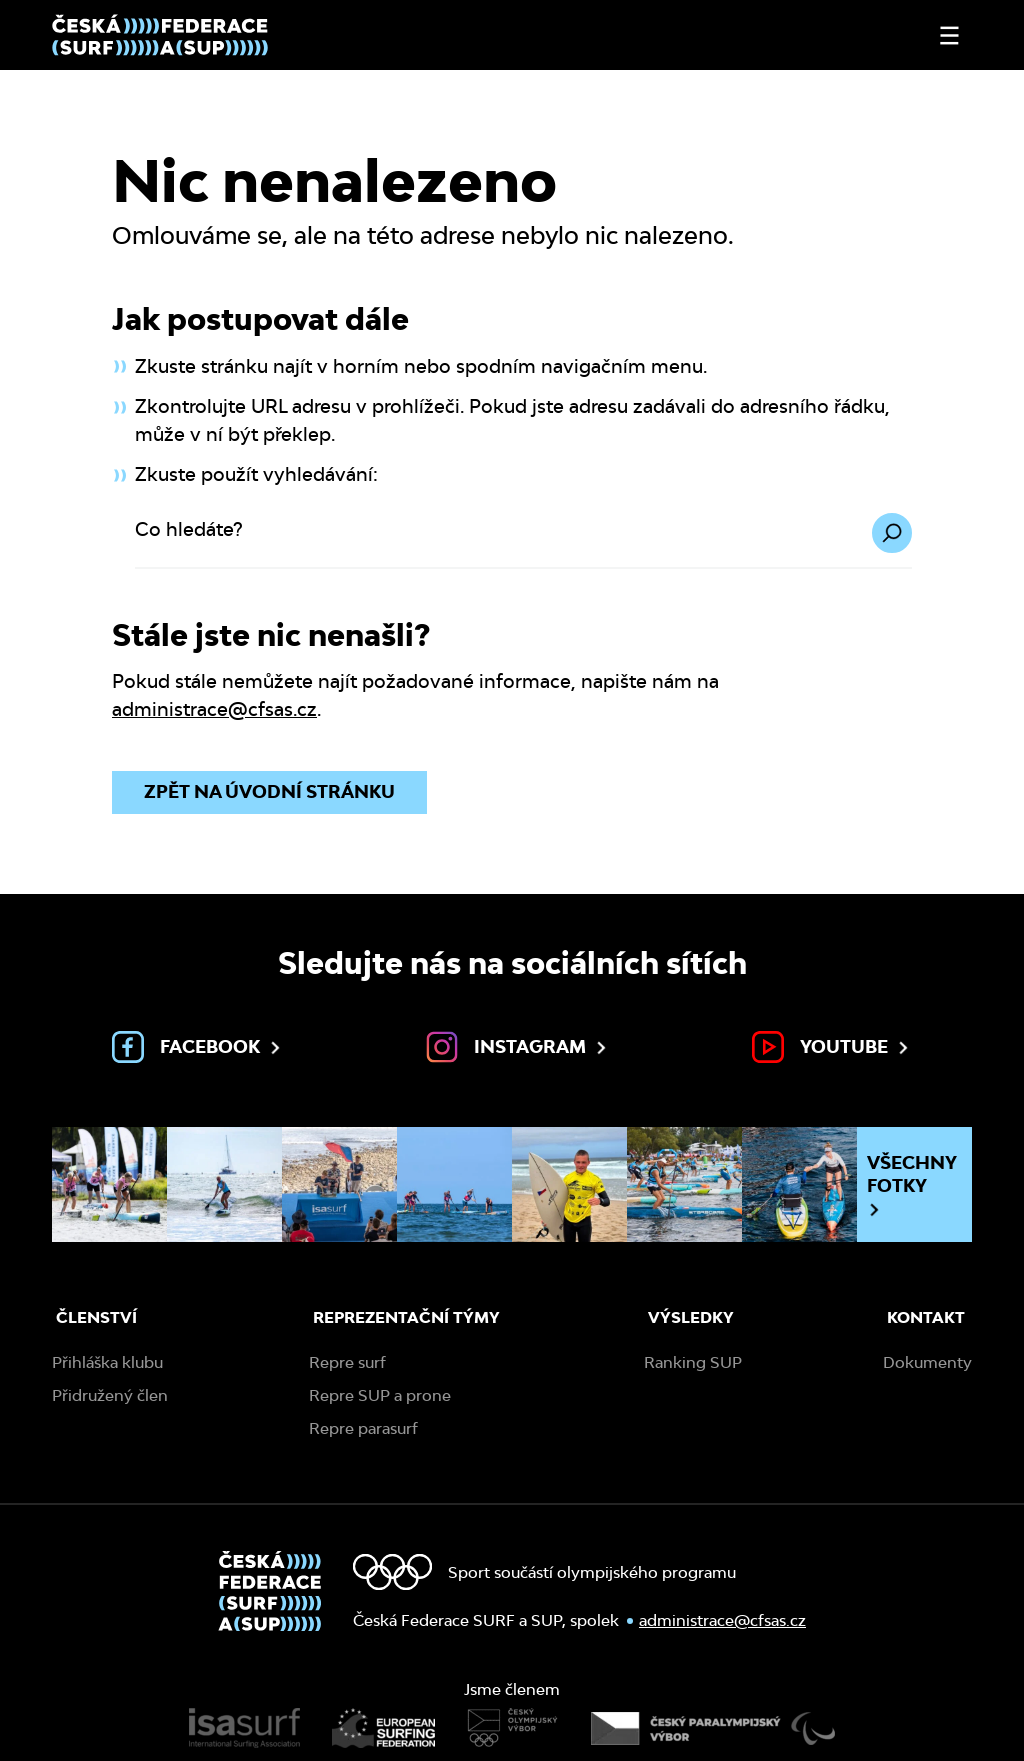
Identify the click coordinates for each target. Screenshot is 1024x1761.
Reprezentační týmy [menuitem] (406, 1317)
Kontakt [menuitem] (926, 1317)
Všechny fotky (912, 1185)
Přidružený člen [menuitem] (110, 1395)
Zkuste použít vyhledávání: (256, 474)
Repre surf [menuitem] (347, 1362)
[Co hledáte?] (523, 541)
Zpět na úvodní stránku (269, 791)
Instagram (518, 1047)
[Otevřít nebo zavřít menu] (949, 35)
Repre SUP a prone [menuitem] (380, 1395)
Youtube (832, 1047)
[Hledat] (892, 533)
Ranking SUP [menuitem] (693, 1362)
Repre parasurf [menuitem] (363, 1428)
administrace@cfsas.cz (214, 709)
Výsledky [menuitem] (691, 1317)
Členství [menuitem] (96, 1317)
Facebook (198, 1047)
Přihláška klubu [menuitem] (107, 1362)
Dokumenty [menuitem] (927, 1362)
